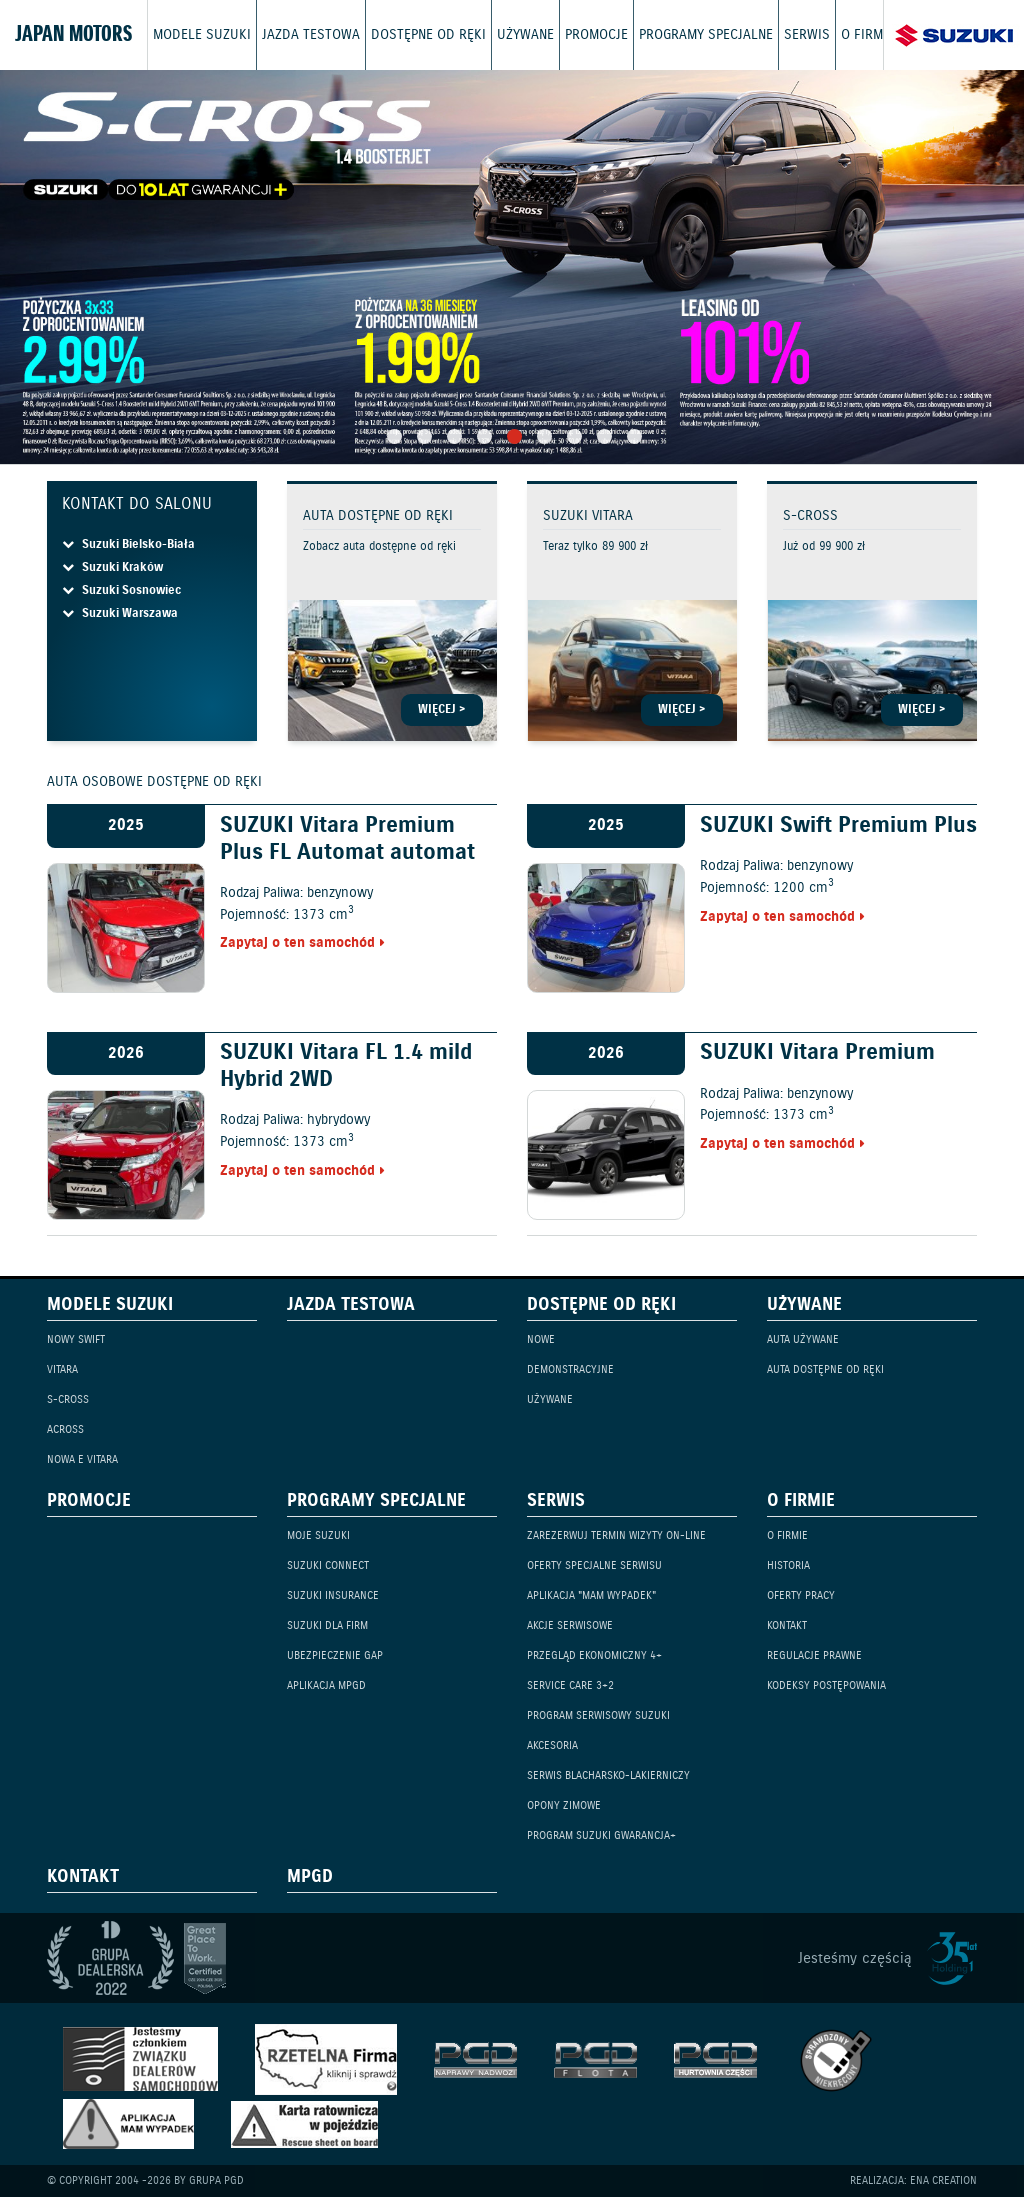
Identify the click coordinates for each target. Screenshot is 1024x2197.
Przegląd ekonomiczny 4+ (594, 1655)
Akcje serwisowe (570, 1625)
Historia (788, 1565)
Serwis (807, 35)
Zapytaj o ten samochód (297, 943)
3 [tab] (454, 436)
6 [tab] (544, 436)
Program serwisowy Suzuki (598, 1715)
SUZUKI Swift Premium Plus (838, 825)
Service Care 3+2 (570, 1685)
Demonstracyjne (570, 1369)
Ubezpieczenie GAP (335, 1655)
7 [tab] (574, 436)
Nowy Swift (76, 1339)
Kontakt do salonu (137, 504)
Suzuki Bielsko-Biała (128, 544)
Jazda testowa (311, 35)
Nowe (541, 1339)
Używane (525, 35)
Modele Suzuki (202, 35)
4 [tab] (484, 436)
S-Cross (68, 1399)
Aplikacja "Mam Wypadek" (591, 1595)
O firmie (867, 35)
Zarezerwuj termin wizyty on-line (616, 1535)
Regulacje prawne (814, 1655)
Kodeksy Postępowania (826, 1685)
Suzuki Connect (328, 1565)
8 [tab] (604, 436)
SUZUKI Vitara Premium (817, 1052)
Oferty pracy (801, 1595)
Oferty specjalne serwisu (594, 1565)
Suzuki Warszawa (120, 613)
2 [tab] (424, 436)
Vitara (62, 1369)
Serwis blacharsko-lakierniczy (608, 1775)
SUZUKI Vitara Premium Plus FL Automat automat (347, 839)
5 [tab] (514, 436)
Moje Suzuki (318, 1535)
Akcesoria (552, 1745)
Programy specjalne (706, 35)
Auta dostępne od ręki (825, 1369)
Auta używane (803, 1339)
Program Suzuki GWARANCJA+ (601, 1835)
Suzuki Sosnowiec (121, 590)
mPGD (310, 1878)
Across (65, 1429)
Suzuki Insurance (333, 1595)
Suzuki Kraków (112, 567)
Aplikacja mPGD (326, 1685)
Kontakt (787, 1625)
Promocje (596, 35)
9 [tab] (634, 436)
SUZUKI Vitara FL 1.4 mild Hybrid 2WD (346, 1066)
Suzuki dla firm (327, 1625)
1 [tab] (394, 436)
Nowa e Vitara (82, 1459)
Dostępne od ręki (428, 35)
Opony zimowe (564, 1805)
